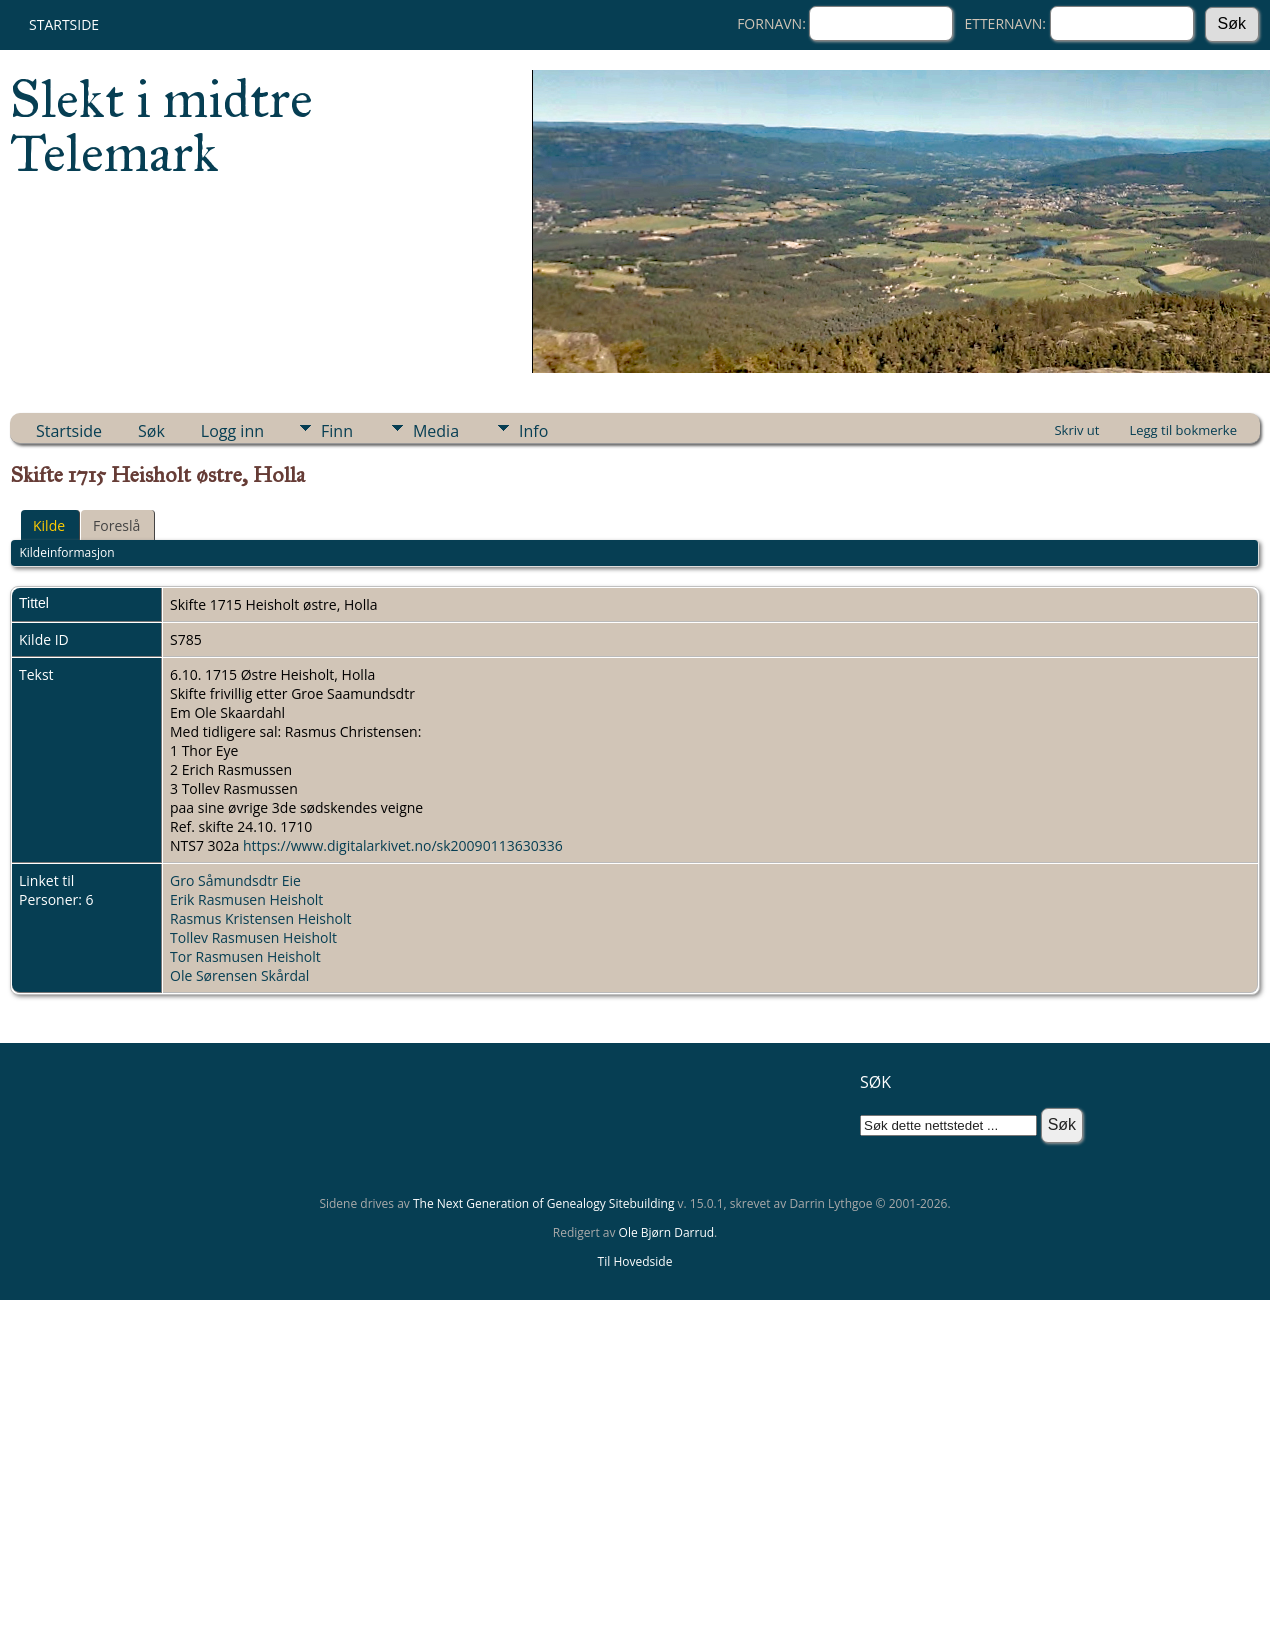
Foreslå (116, 525)
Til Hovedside (635, 1261)
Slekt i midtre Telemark (161, 126)
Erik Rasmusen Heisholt (246, 899)
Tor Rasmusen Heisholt (245, 956)
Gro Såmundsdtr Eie (235, 880)
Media (436, 431)
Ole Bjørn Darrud (666, 1232)
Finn (337, 431)
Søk (151, 431)
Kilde (49, 525)
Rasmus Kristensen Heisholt (261, 918)
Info (533, 431)
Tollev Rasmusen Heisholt (253, 937)
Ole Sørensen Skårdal (239, 975)
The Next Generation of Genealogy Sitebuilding (544, 1203)
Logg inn (232, 431)
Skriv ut (1076, 430)
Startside (64, 24)
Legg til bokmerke (1183, 430)
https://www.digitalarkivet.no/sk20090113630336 (403, 845)
